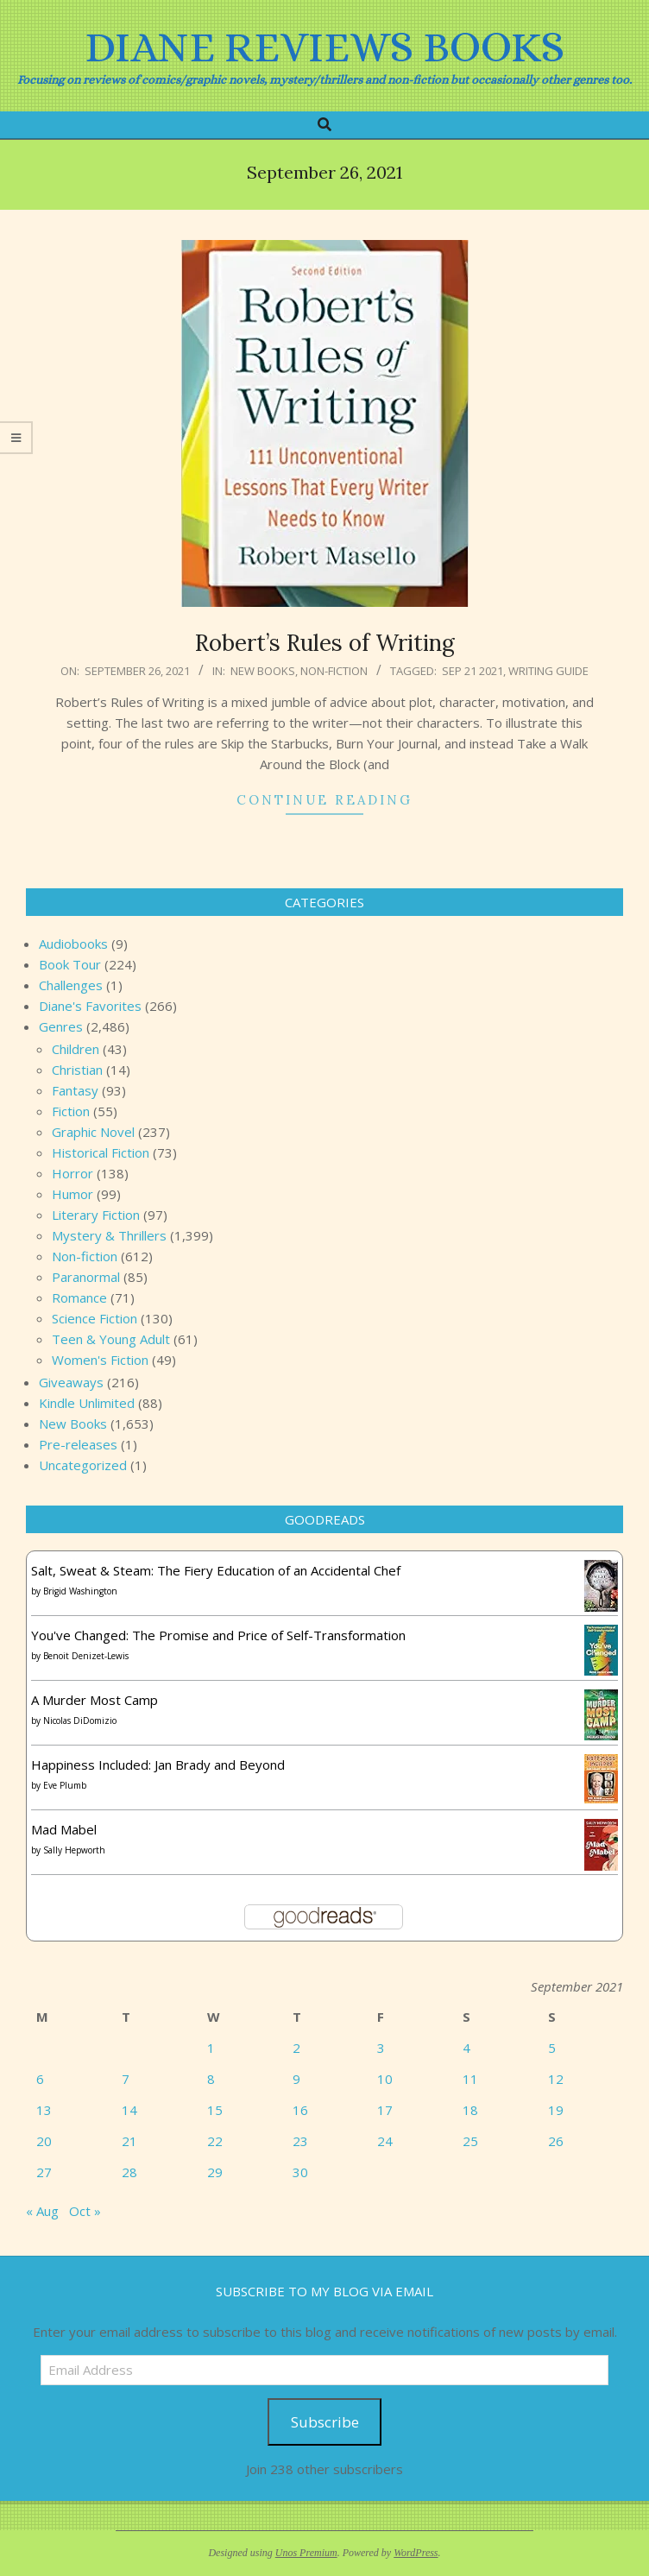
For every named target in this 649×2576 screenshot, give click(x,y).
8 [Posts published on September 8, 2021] (211, 2078)
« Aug (42, 2210)
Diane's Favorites (90, 1005)
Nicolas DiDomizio (80, 1720)
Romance (79, 1297)
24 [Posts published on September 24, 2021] (385, 2141)
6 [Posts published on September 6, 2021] (40, 2078)
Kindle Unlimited (87, 1402)
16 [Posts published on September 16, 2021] (300, 2109)
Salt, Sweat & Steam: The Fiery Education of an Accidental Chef (215, 1570)
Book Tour (70, 964)
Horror (72, 1173)
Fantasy (75, 1090)
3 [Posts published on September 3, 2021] (381, 2047)
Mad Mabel (64, 1829)
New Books (262, 671)
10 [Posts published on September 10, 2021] (385, 2078)
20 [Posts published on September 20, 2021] (44, 2141)
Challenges (71, 985)
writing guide (548, 671)
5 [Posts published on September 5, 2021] (552, 2047)
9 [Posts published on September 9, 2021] (296, 2078)
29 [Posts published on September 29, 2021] (215, 2172)
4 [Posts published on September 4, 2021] (466, 2047)
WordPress (416, 2553)
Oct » (85, 2210)
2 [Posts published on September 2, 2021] (296, 2047)
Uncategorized (83, 1465)
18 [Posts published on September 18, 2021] (470, 2109)
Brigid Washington (80, 1591)
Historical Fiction (100, 1152)
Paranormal (86, 1276)
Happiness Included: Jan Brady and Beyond (158, 1764)
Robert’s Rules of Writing (325, 642)
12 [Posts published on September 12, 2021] (556, 2078)
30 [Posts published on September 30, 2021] (300, 2172)
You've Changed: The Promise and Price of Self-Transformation (218, 1635)
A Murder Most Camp (94, 1699)
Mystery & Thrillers (109, 1235)
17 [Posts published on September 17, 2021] (385, 2109)
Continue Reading (324, 800)
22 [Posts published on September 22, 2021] (215, 2141)
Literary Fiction (96, 1214)
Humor (72, 1194)
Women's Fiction (100, 1359)
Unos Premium (306, 2553)
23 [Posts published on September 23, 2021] (300, 2141)
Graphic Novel (93, 1131)
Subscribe (325, 2422)
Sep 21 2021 (472, 671)
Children (75, 1049)
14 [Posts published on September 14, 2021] (129, 2109)
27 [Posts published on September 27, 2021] (44, 2172)
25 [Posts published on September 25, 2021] (470, 2141)
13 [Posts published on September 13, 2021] (44, 2109)
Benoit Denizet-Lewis (86, 1656)
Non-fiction (334, 671)
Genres (61, 1026)
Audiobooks (73, 943)
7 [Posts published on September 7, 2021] (125, 2078)
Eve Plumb (64, 1785)
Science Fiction (94, 1318)
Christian (77, 1069)
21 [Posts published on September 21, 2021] (129, 2141)
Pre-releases (78, 1444)
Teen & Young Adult (111, 1339)
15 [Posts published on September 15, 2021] (215, 2109)
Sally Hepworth (74, 1850)
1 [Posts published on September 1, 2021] (211, 2047)
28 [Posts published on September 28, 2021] (129, 2172)
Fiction (71, 1111)
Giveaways (71, 1382)
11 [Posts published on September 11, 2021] (470, 2078)
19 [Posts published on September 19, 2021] (556, 2109)
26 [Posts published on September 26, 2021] (556, 2141)
